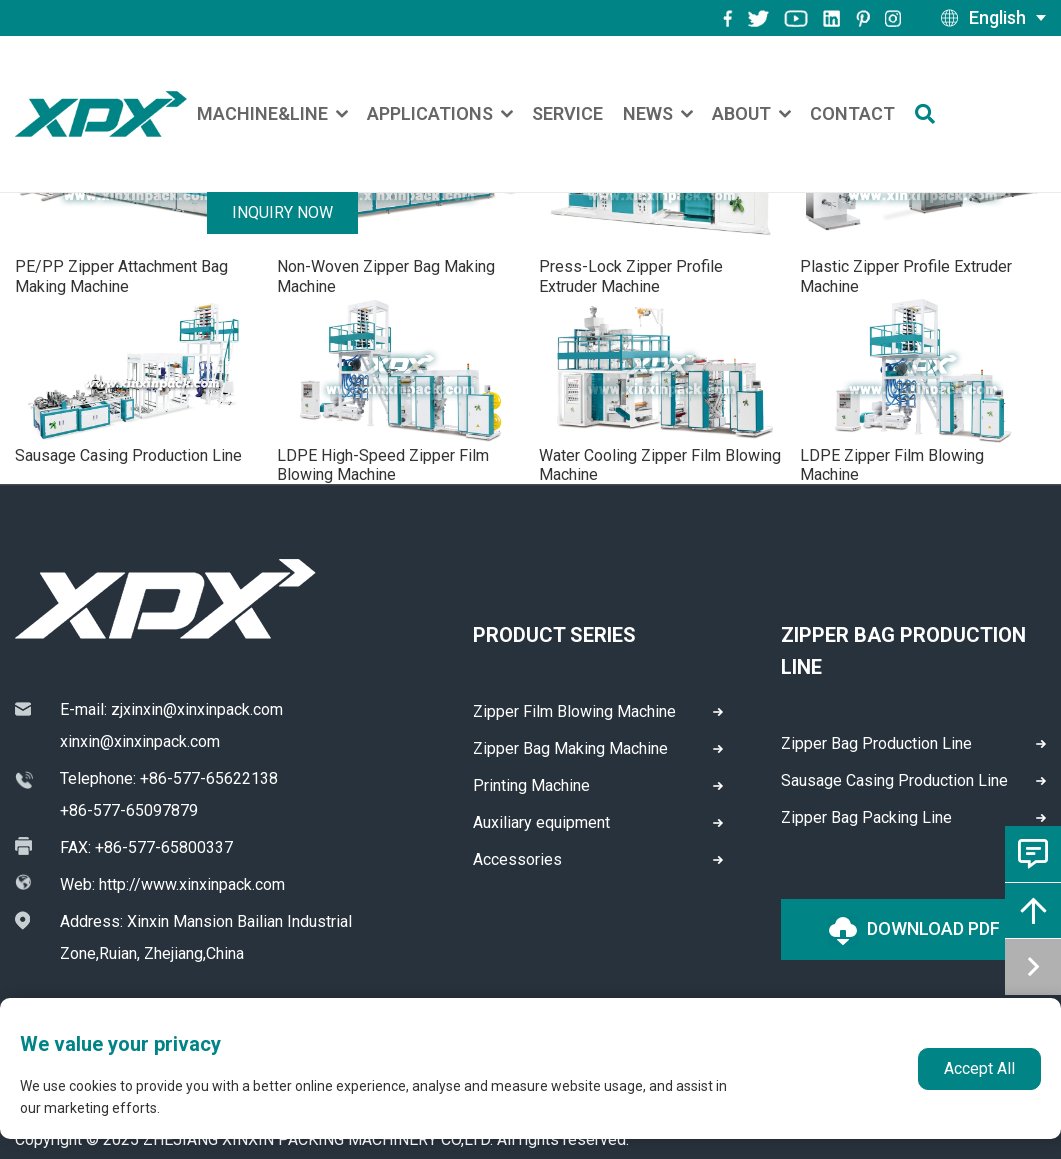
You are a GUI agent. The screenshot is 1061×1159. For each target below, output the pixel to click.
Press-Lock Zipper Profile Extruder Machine (631, 276)
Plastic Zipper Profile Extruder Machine (906, 276)
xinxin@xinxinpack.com (140, 741)
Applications (430, 113)
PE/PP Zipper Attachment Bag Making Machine (121, 276)
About (741, 113)
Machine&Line (262, 113)
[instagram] (832, 18)
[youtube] (796, 18)
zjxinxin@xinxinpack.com (197, 709)
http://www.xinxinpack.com (192, 884)
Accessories (517, 859)
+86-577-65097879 (129, 810)
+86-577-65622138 (209, 778)
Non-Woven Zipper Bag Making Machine (386, 276)
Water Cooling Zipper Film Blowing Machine (660, 465)
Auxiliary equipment (541, 822)
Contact (852, 113)
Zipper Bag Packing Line (866, 817)
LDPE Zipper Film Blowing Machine (892, 465)
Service (567, 113)
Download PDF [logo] (914, 931)
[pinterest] (863, 18)
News (648, 113)
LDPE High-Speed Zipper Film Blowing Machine (383, 465)
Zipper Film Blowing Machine (574, 711)
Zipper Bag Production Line (876, 743)
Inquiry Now (282, 212)
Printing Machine (531, 785)
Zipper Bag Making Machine (570, 748)
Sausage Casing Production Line (128, 455)
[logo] (101, 114)
